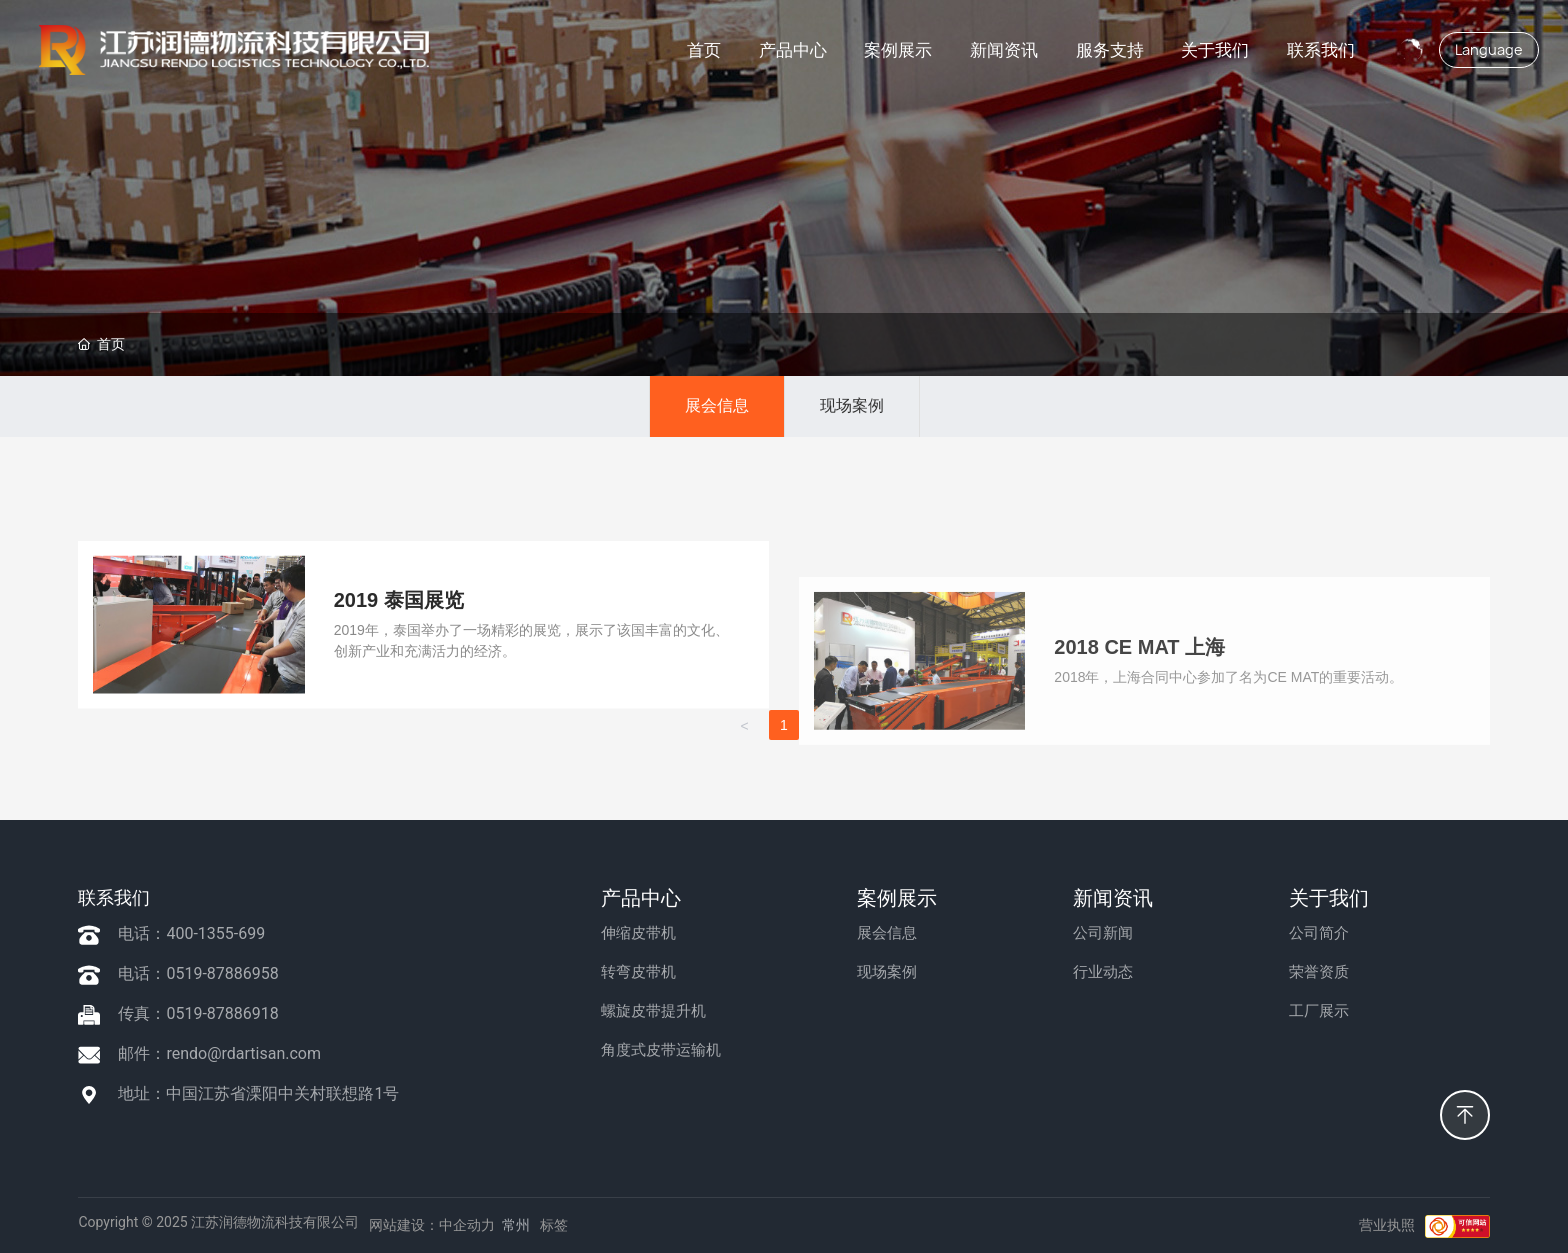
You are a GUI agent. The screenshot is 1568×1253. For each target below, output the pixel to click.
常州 (516, 1225)
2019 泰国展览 (399, 800)
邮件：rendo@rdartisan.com (219, 1053)
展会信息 (717, 405)
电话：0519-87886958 (198, 973)
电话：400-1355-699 (191, 933)
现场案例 (852, 405)
